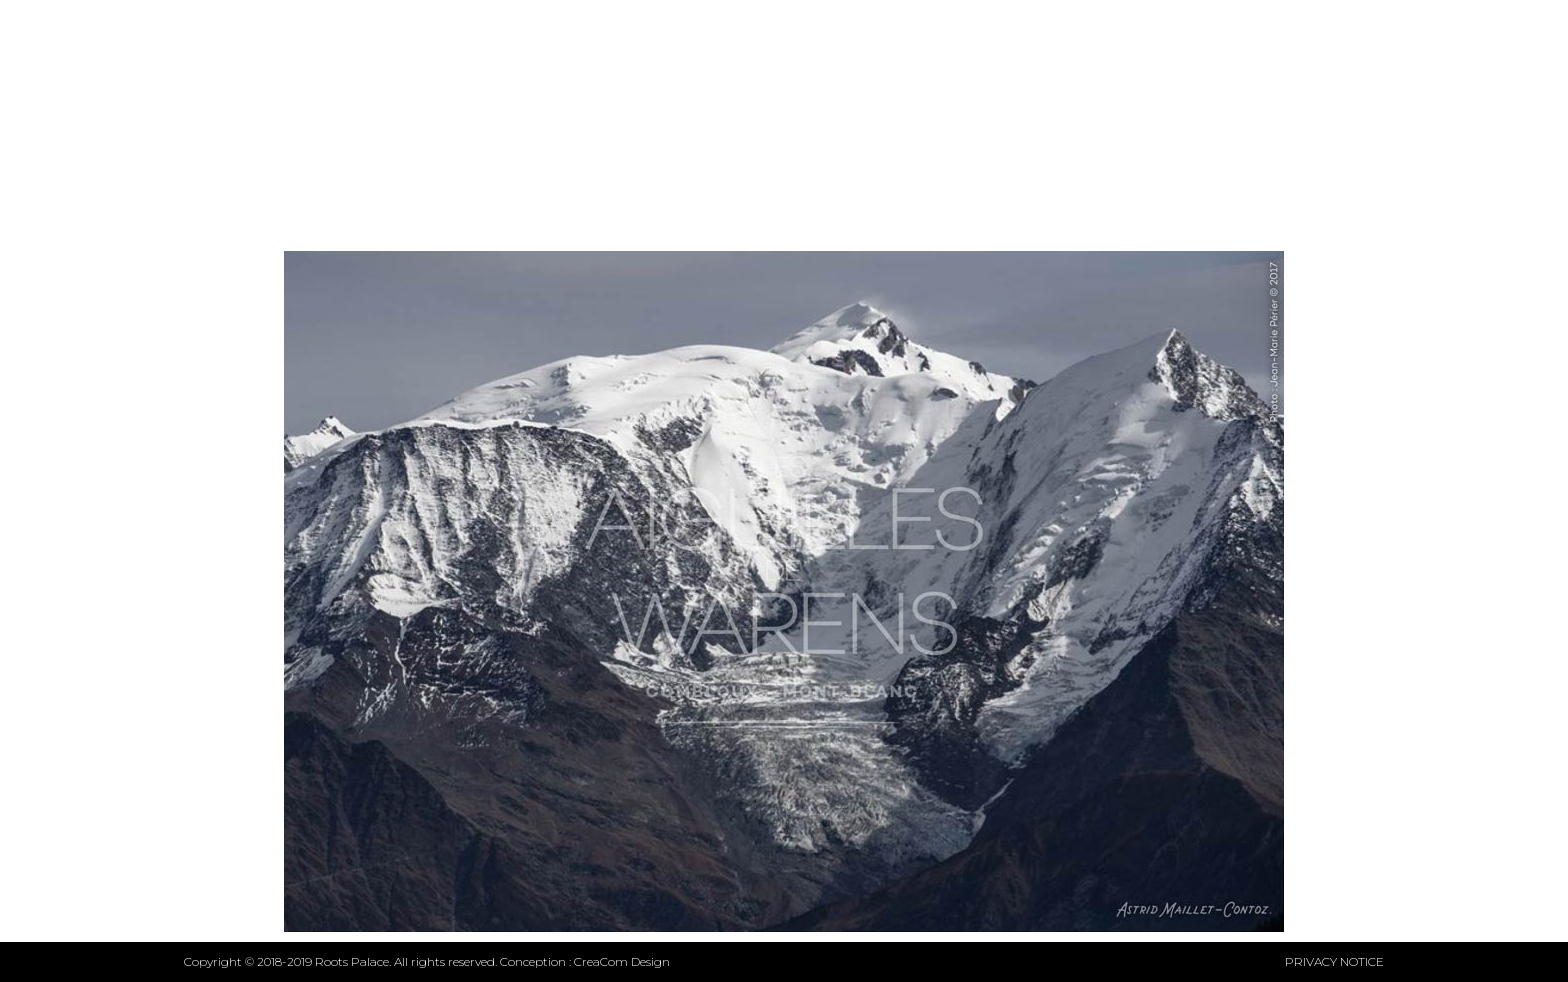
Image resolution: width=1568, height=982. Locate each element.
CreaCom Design (622, 961)
